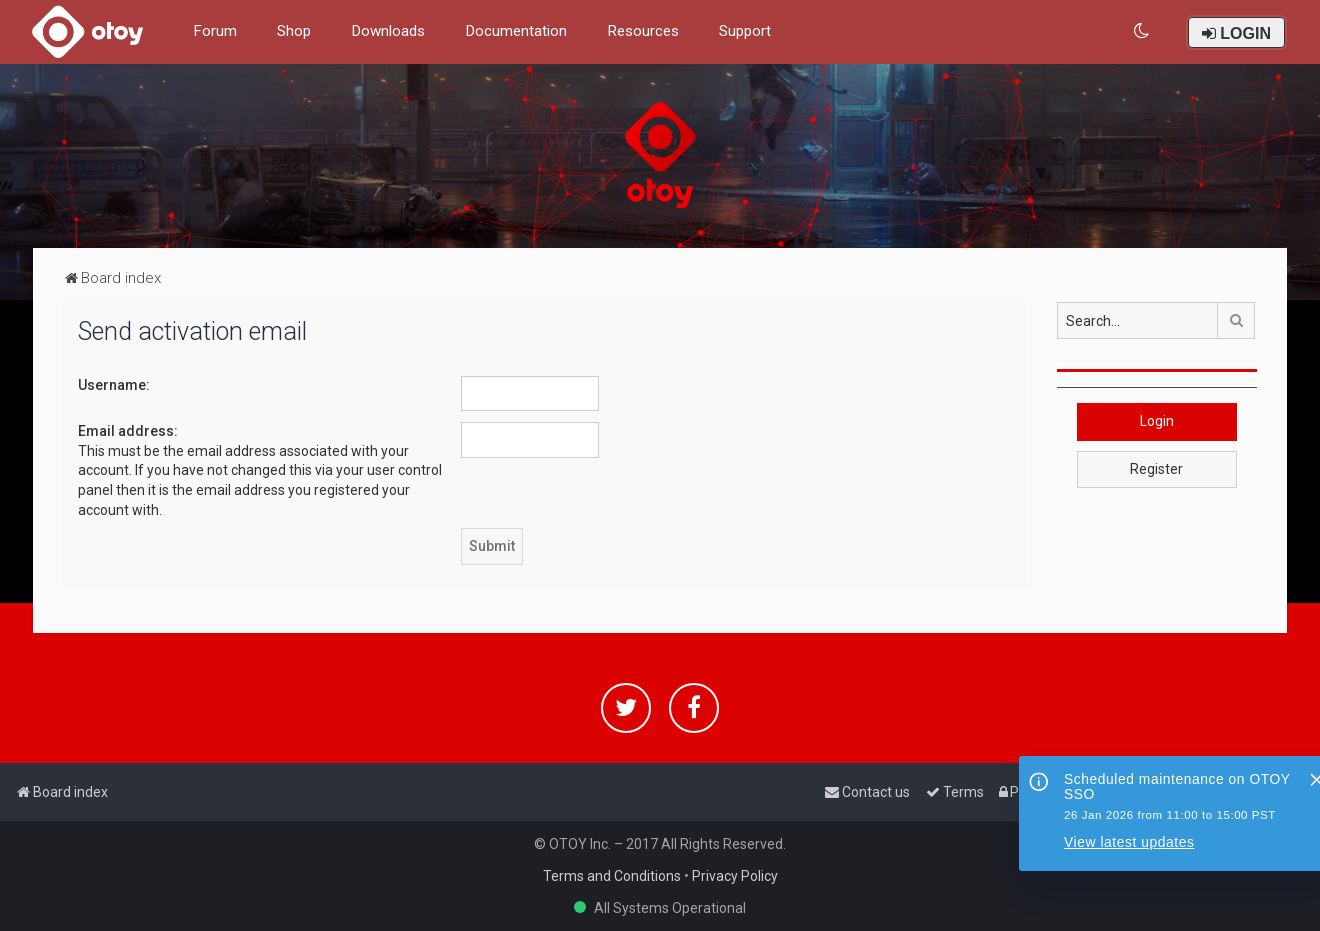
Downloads (388, 31)
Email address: (128, 431)
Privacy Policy (735, 876)
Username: (114, 385)
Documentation (516, 31)
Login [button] (1157, 421)
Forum (215, 31)
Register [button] (1156, 469)
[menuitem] (1142, 31)
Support (745, 31)
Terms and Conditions (612, 876)
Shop (294, 31)
